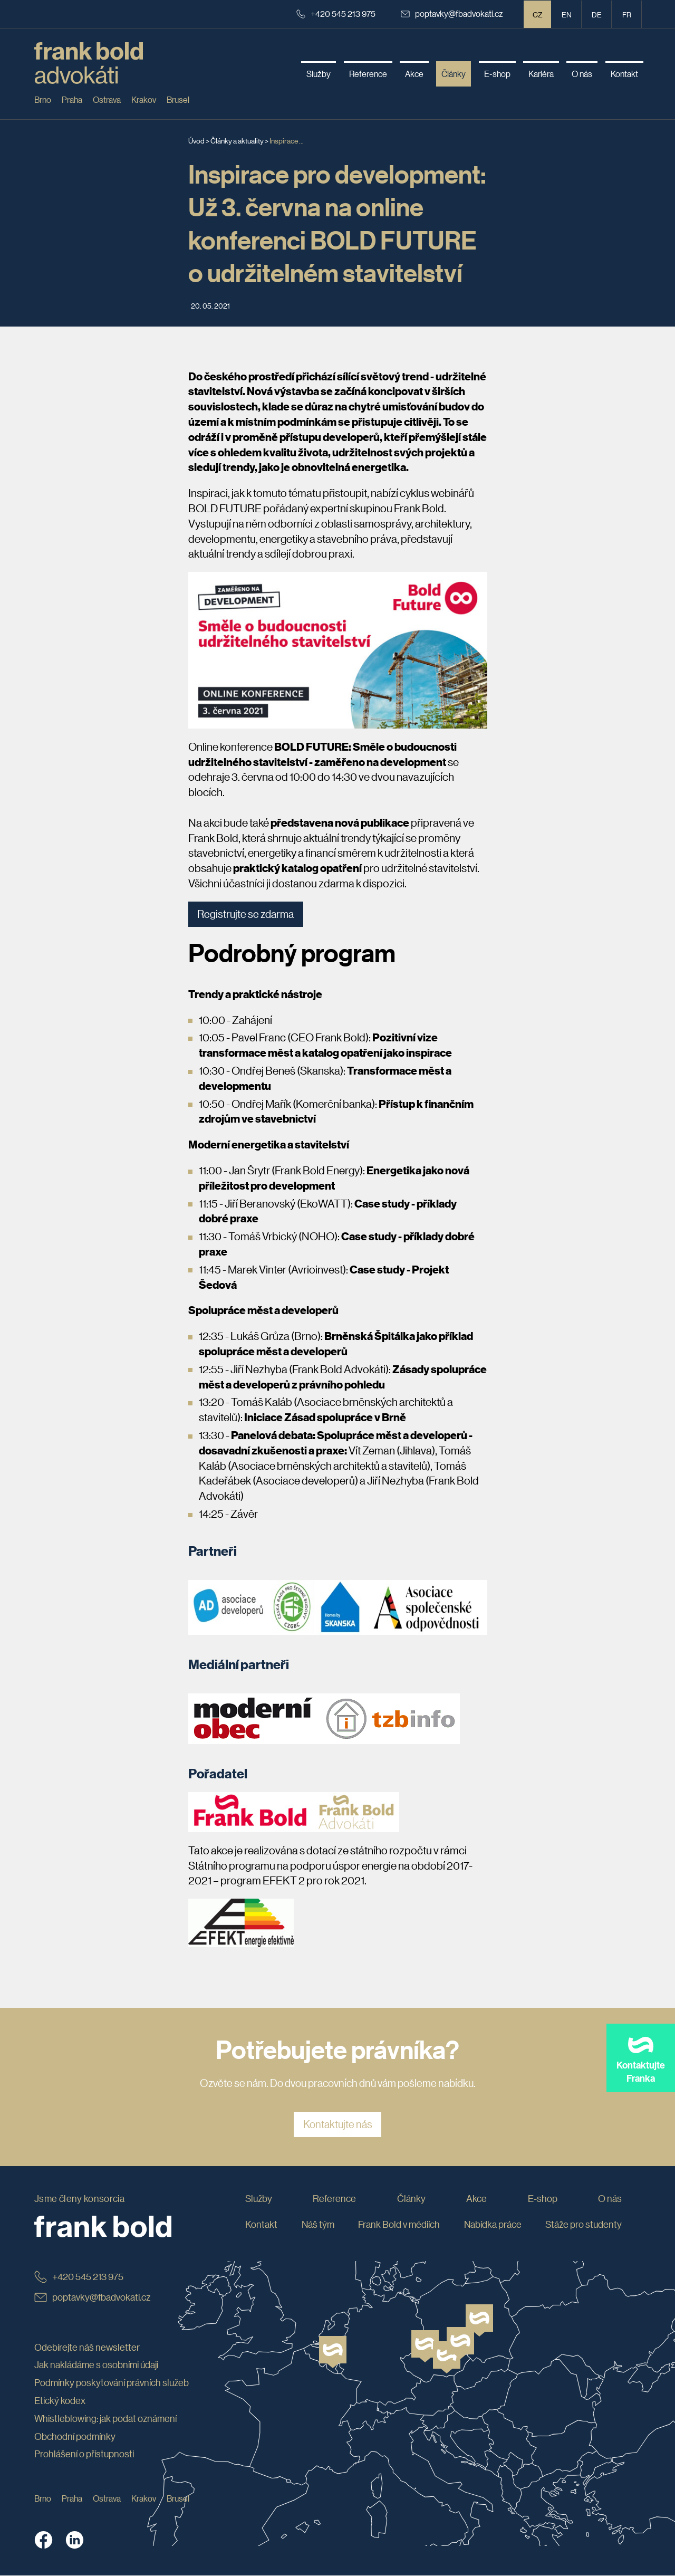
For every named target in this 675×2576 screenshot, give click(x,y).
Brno (42, 99)
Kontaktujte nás (337, 2125)
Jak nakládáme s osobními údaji (96, 2365)
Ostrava (107, 99)
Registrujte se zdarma (246, 914)
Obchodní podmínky (74, 2436)
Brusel (178, 99)
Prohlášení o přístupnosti (84, 2454)
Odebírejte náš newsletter (87, 2347)
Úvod (196, 140)
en (567, 14)
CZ (538, 14)
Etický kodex (59, 2401)
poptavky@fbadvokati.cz (452, 13)
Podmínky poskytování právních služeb (111, 2383)
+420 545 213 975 (335, 13)
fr (626, 14)
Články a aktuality (237, 140)
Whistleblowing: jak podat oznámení (105, 2418)
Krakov (143, 99)
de (597, 14)
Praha (72, 99)
